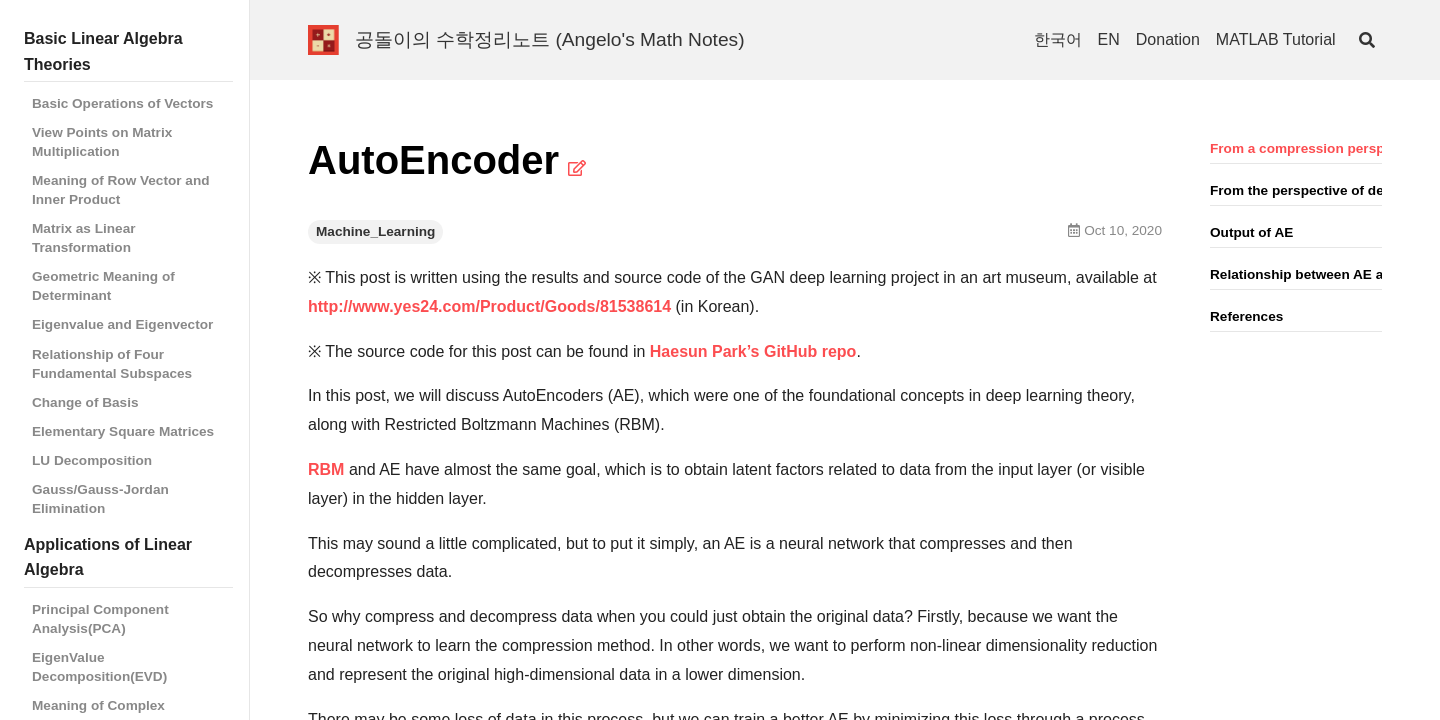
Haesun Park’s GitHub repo (753, 351)
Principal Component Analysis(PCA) (100, 619)
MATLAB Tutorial (1276, 39)
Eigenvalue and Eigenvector (122, 324)
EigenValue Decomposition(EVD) (99, 667)
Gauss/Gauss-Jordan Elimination (100, 499)
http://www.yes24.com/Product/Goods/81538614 (489, 306)
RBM (326, 469)
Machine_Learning (375, 231)
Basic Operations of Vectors (122, 103)
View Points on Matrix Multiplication (102, 142)
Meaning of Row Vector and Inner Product (121, 190)
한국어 (1058, 39)
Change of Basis (85, 402)
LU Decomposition (92, 460)
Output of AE (1251, 232)
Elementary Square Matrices (123, 431)
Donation (1168, 39)
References (1246, 316)
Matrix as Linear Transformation (84, 238)
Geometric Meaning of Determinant (103, 286)
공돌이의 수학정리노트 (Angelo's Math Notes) (550, 39)
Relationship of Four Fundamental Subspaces (112, 364)
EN (1109, 39)
